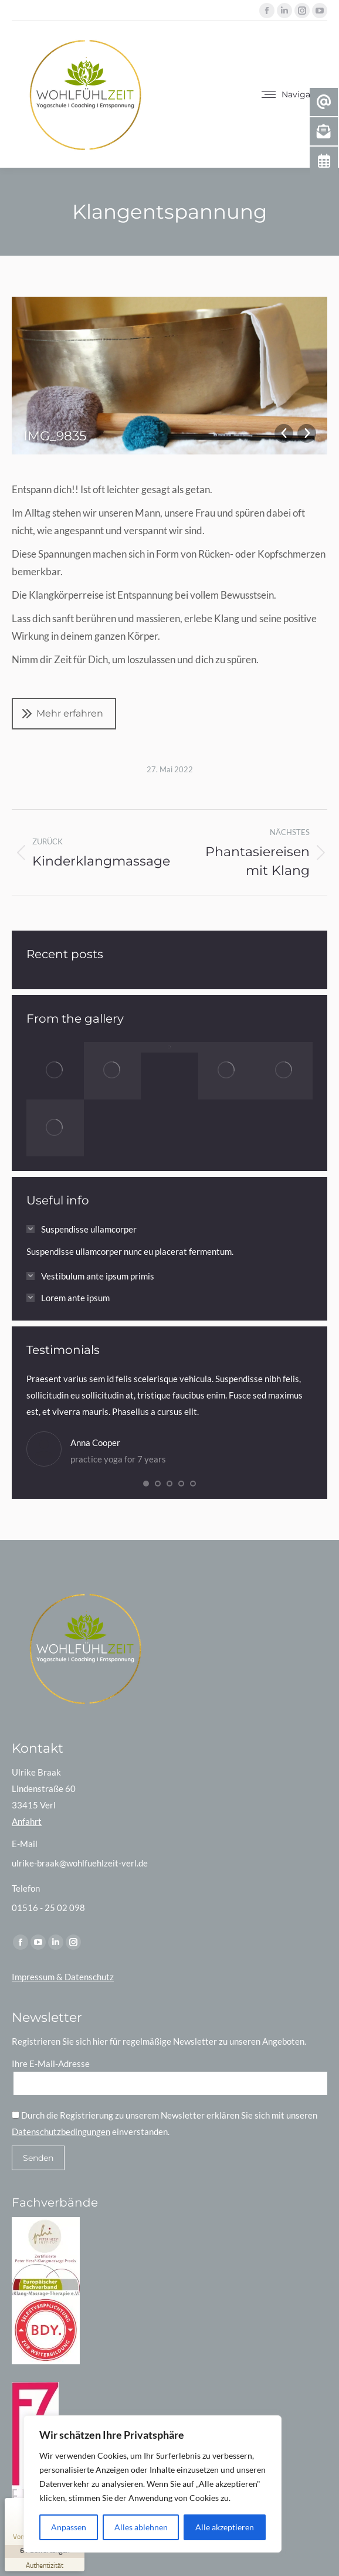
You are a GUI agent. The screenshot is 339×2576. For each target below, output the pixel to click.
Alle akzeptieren (224, 2527)
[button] (146, 1483)
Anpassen (68, 2527)
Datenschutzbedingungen (61, 2131)
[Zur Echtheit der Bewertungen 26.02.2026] (44, 2564)
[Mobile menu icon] (294, 94)
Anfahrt (27, 1821)
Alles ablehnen (141, 2527)
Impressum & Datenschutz (63, 1976)
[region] (152, 2484)
